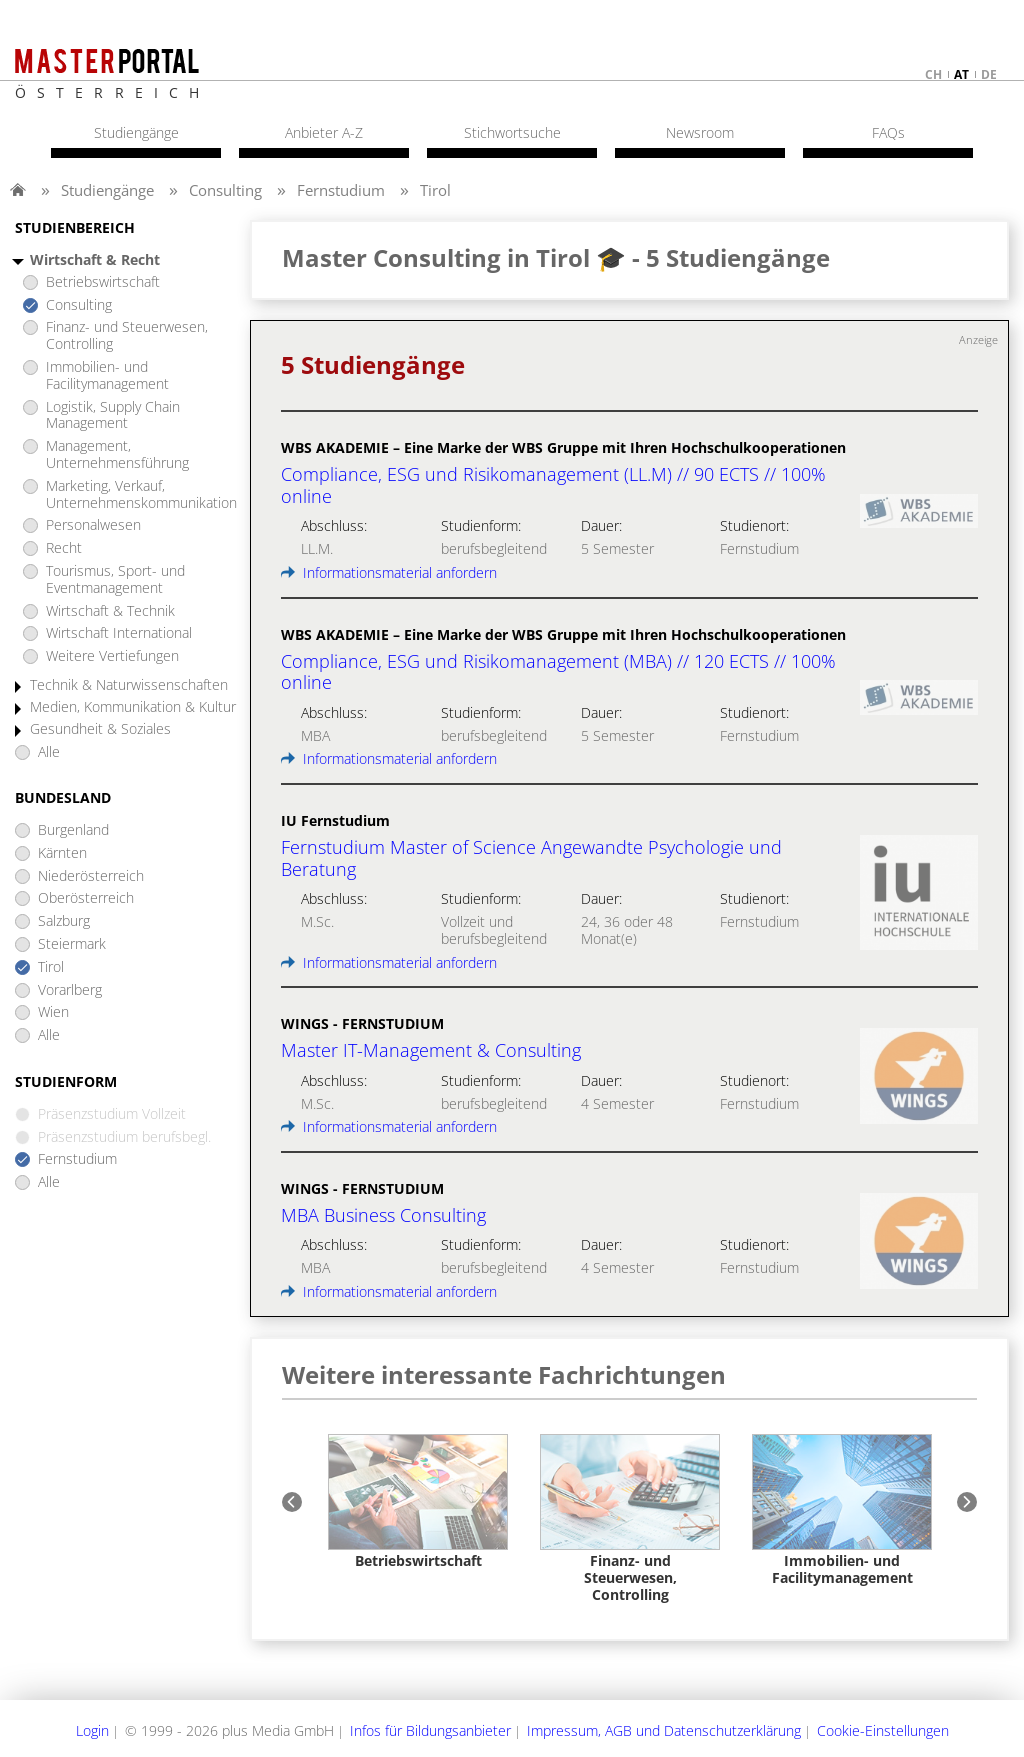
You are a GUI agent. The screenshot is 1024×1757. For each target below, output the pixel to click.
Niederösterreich (91, 876)
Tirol (435, 190)
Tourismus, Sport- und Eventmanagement (115, 580)
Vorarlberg (70, 990)
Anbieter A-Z (324, 133)
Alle (49, 752)
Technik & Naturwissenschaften (129, 685)
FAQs (888, 133)
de (989, 74)
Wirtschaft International (119, 633)
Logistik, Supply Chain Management (113, 416)
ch (933, 74)
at (961, 74)
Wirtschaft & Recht (95, 260)
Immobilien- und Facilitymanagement (107, 376)
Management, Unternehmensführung (117, 455)
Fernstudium (341, 190)
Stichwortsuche (512, 133)
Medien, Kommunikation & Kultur (133, 707)
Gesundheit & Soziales (100, 729)
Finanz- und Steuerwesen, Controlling (127, 336)
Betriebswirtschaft (103, 282)
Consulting (225, 190)
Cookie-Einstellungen (883, 1730)
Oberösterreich (86, 898)
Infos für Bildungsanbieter (430, 1730)
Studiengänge (107, 190)
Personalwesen (93, 525)
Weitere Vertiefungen (112, 656)
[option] (418, 1502)
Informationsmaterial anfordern (389, 572)
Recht (64, 548)
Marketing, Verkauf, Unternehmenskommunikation (141, 495)
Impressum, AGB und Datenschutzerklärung (664, 1730)
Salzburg (64, 921)
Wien (53, 1012)
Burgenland (73, 830)
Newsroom (700, 133)
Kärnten (62, 853)
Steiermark (72, 944)
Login (92, 1730)
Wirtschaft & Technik (110, 611)
